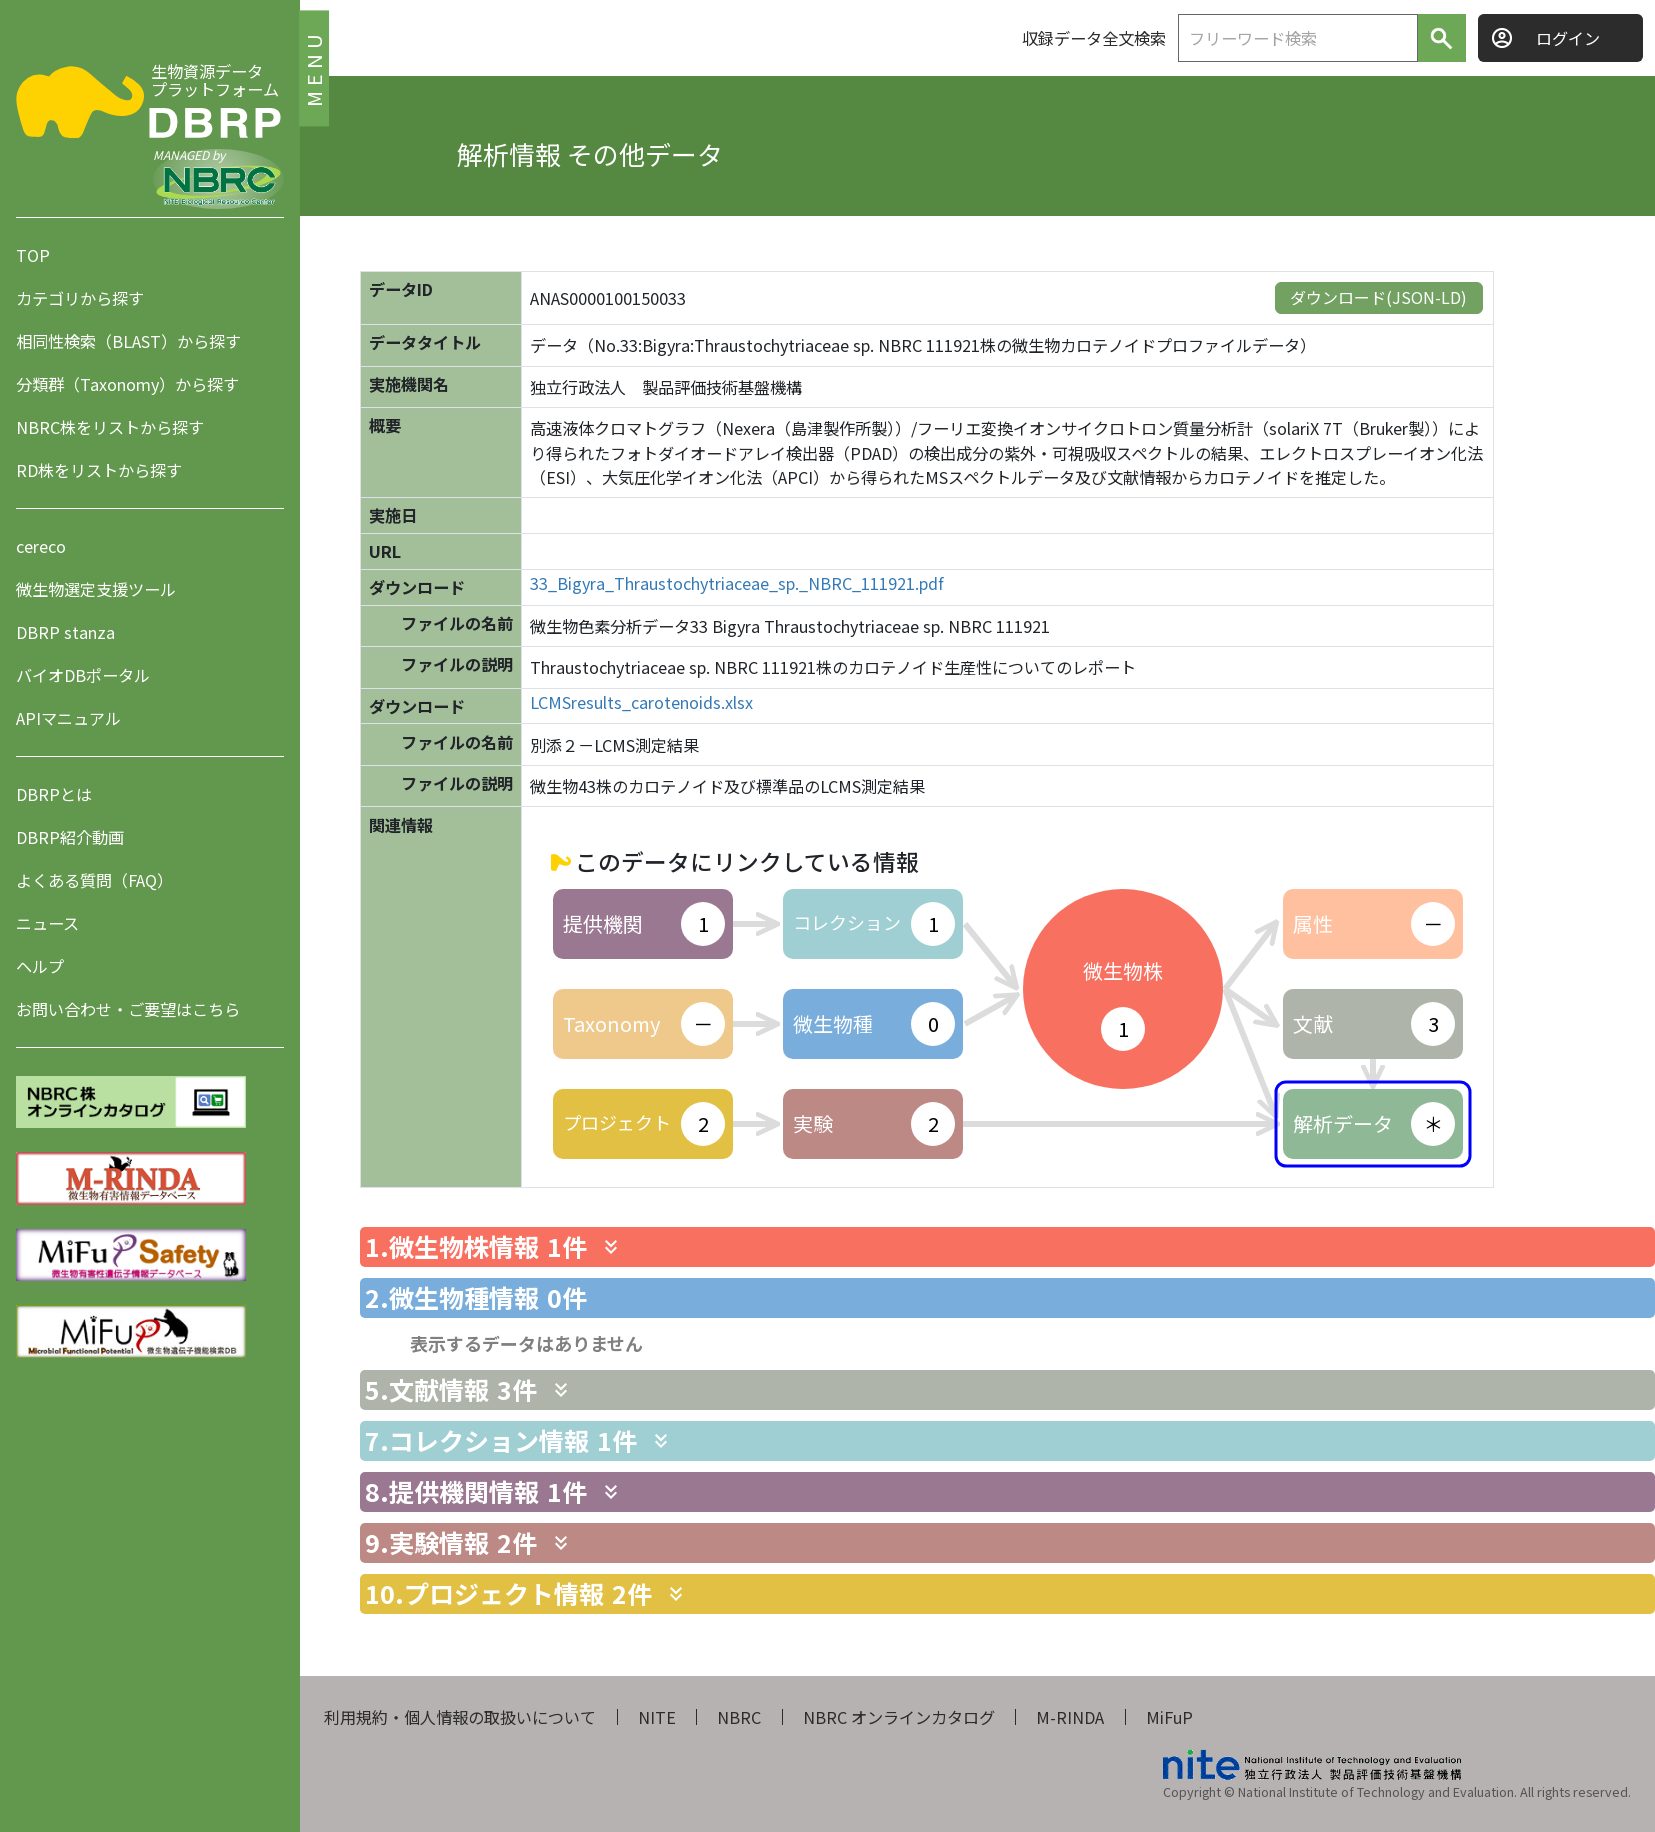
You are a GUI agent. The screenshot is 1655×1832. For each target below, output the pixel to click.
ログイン (1568, 38)
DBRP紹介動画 (70, 837)
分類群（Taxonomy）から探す (127, 384)
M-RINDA (1070, 1717)
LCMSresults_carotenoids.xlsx (641, 702)
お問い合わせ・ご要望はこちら (128, 1009)
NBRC (739, 1717)
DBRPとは (54, 794)
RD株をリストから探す (99, 470)
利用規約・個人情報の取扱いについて (460, 1717)
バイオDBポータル (83, 675)
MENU (313, 67)
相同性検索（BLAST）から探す (128, 341)
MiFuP (1169, 1717)
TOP (33, 255)
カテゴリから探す (80, 298)
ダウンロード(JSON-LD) (1378, 297)
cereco (41, 546)
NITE (657, 1717)
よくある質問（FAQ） (94, 880)
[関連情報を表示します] (611, 1247)
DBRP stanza (65, 632)
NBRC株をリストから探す (110, 427)
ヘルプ (40, 966)
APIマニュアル (68, 718)
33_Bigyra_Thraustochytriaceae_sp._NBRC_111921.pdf (737, 583)
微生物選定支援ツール (96, 589)
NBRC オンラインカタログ (899, 1717)
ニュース (47, 923)
